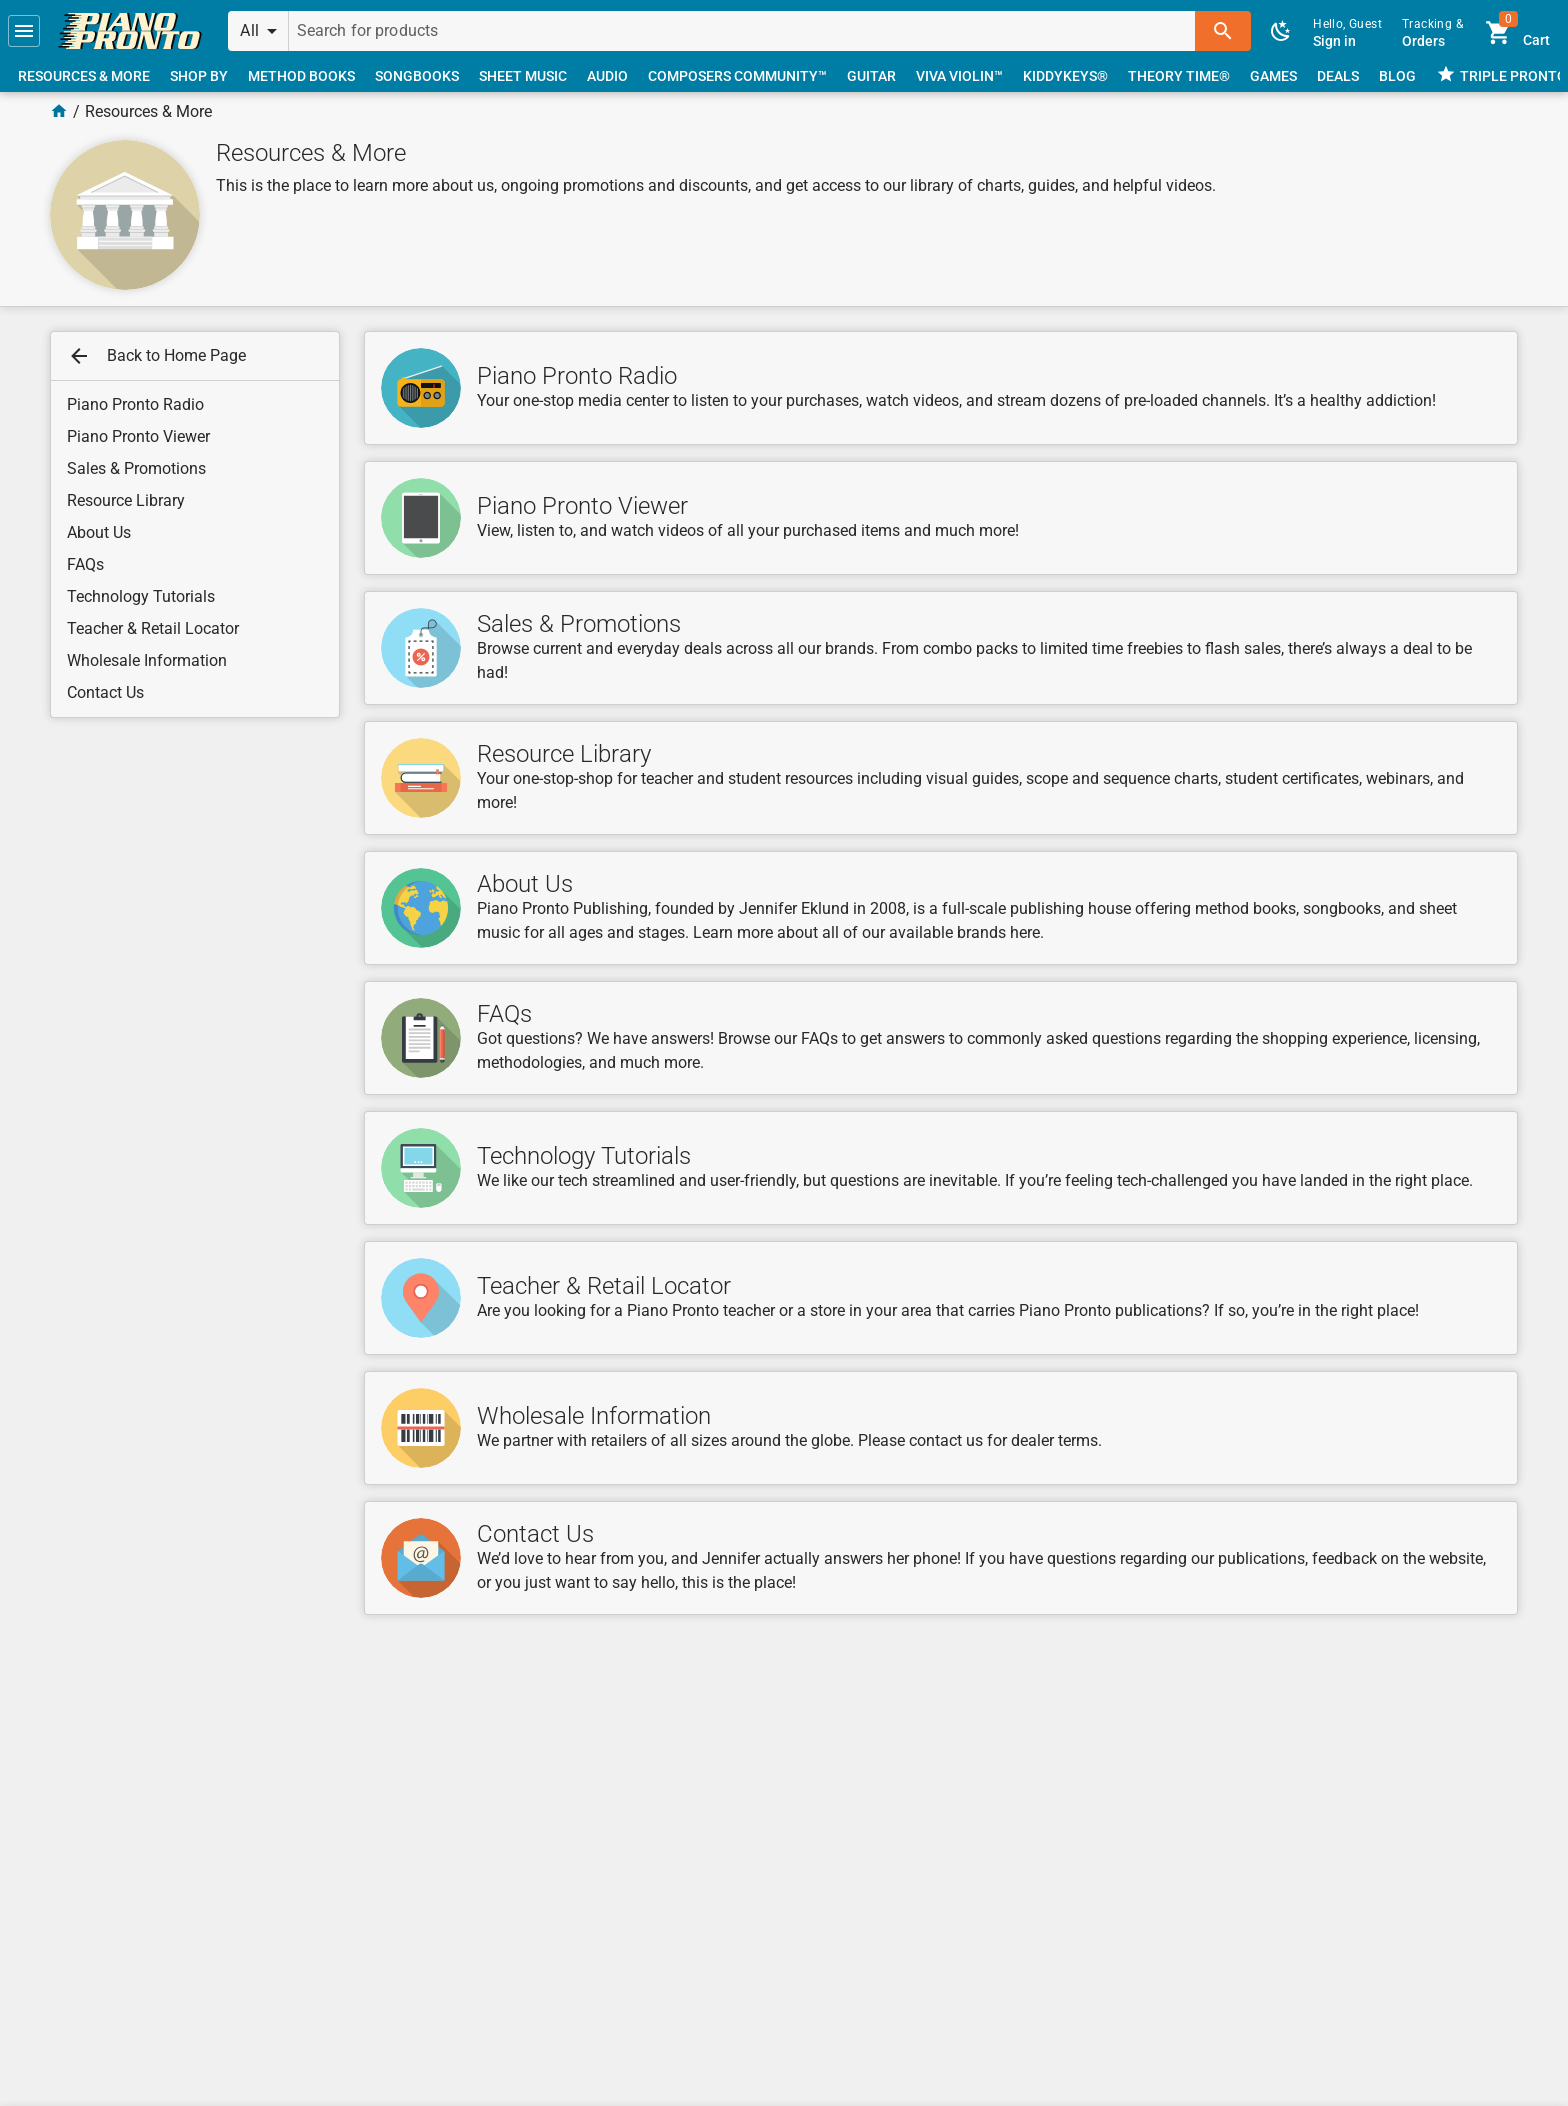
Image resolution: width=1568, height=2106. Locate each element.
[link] (130, 31)
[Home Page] (59, 111)
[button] (24, 31)
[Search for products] (742, 31)
